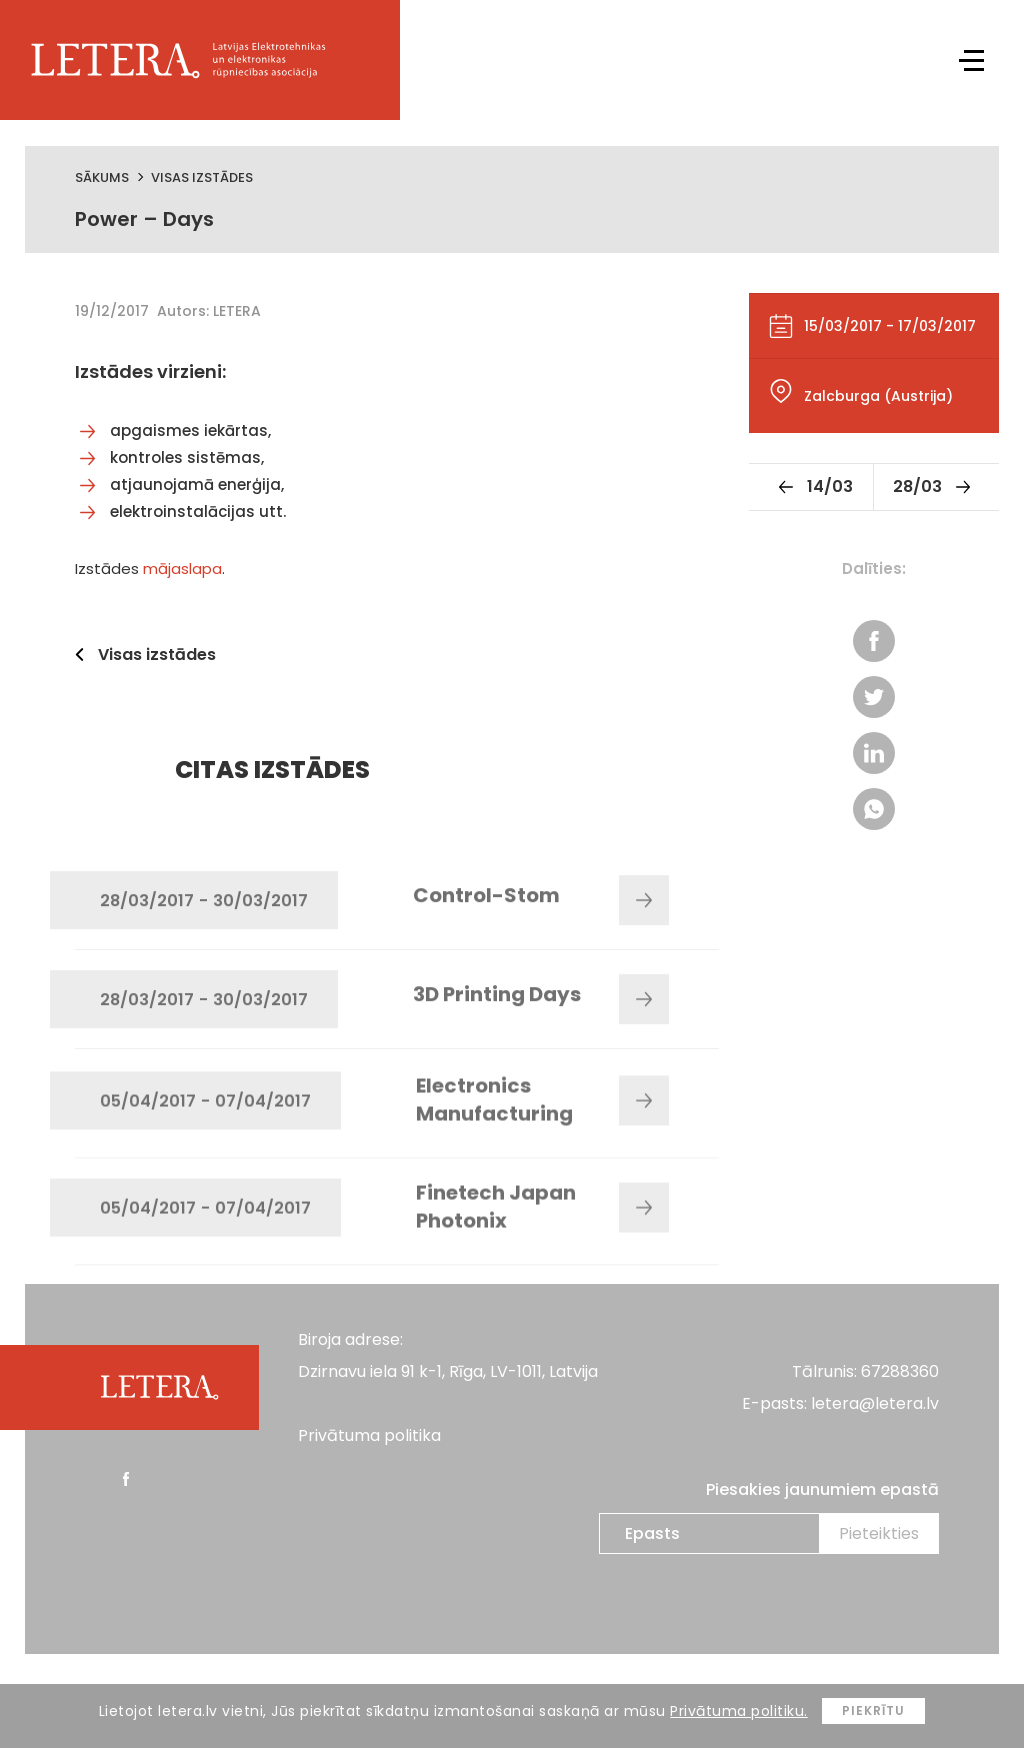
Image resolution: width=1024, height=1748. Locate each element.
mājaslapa (182, 568)
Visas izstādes (202, 177)
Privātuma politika (369, 1435)
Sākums (102, 177)
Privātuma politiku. (739, 1711)
